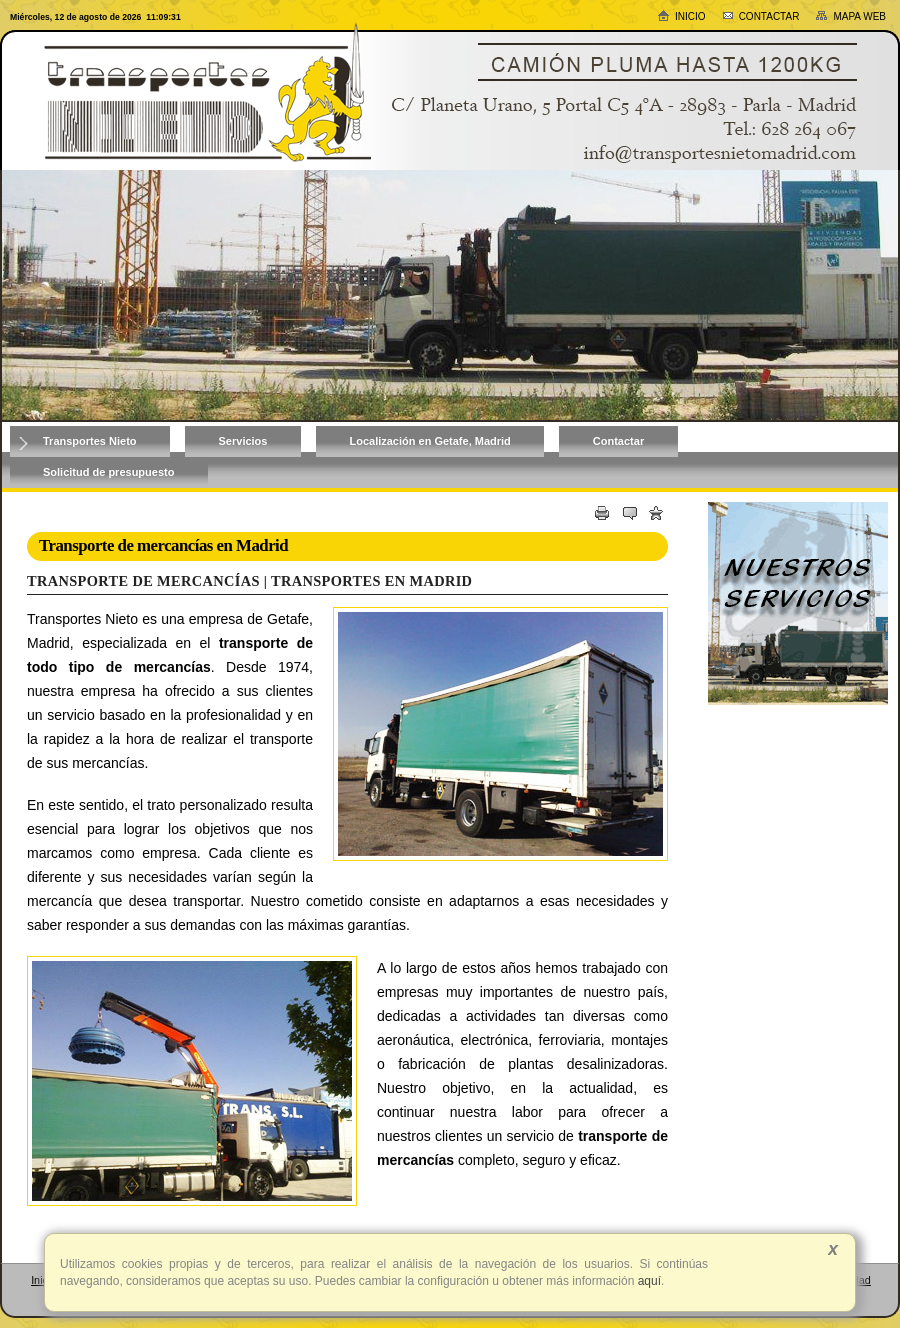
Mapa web (850, 16)
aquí (647, 1281)
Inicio (681, 15)
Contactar (761, 16)
